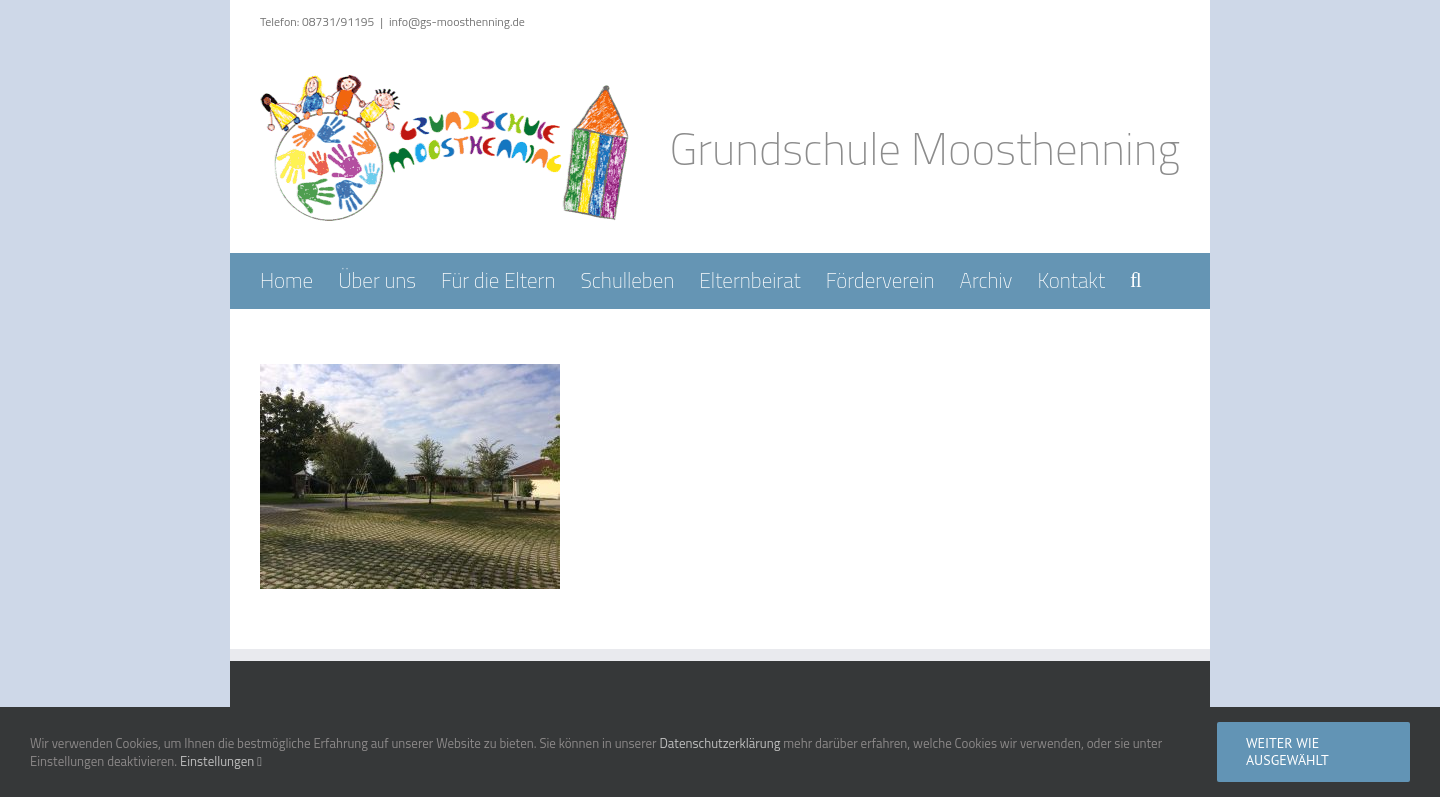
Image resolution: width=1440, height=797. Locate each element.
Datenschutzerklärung (719, 743)
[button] (1136, 280)
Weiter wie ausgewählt (1287, 751)
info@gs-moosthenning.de (457, 21)
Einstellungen (221, 761)
